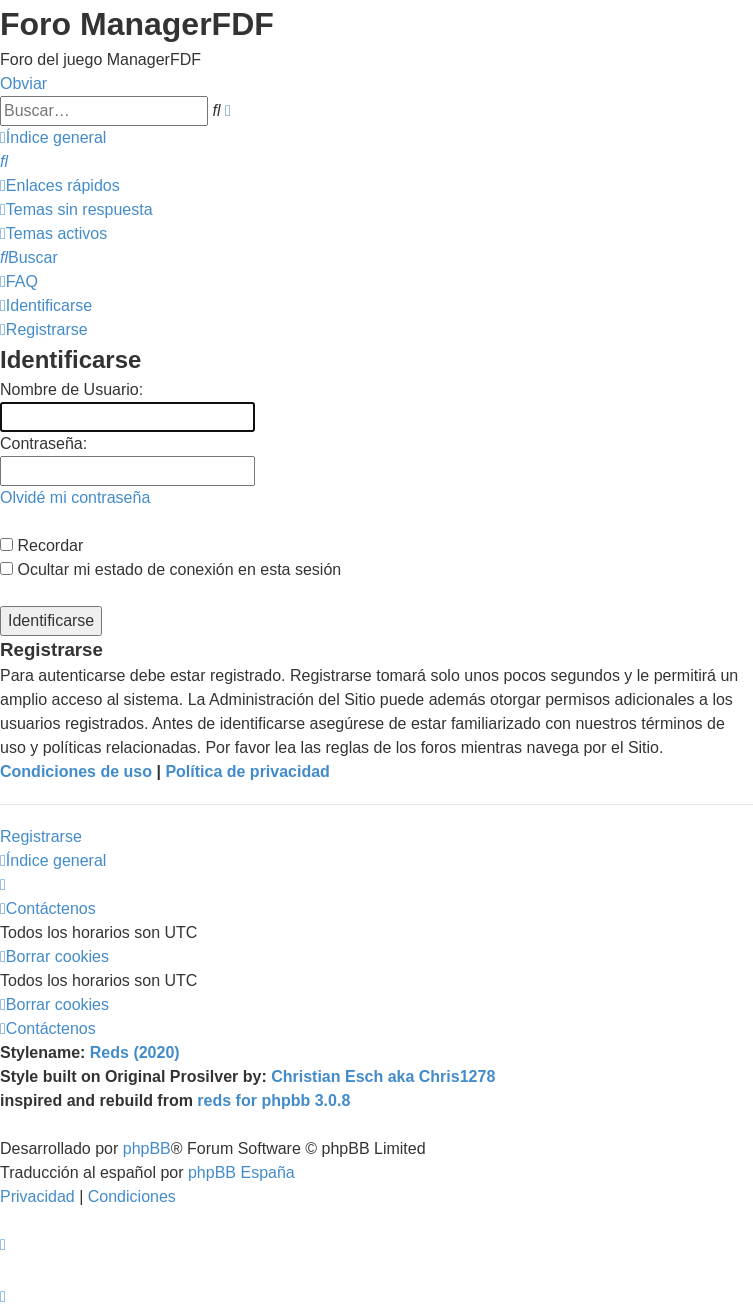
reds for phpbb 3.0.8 (273, 1100)
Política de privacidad (247, 771)
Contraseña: (43, 443)
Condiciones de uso (76, 771)
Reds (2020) (135, 1052)
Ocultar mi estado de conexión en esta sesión (170, 569)
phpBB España (241, 1172)
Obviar (23, 83)
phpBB (147, 1148)
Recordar (41, 545)
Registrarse (41, 836)
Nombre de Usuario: (71, 389)
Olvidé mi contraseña (75, 497)
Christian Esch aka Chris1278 (383, 1076)
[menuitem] (4, 161)
